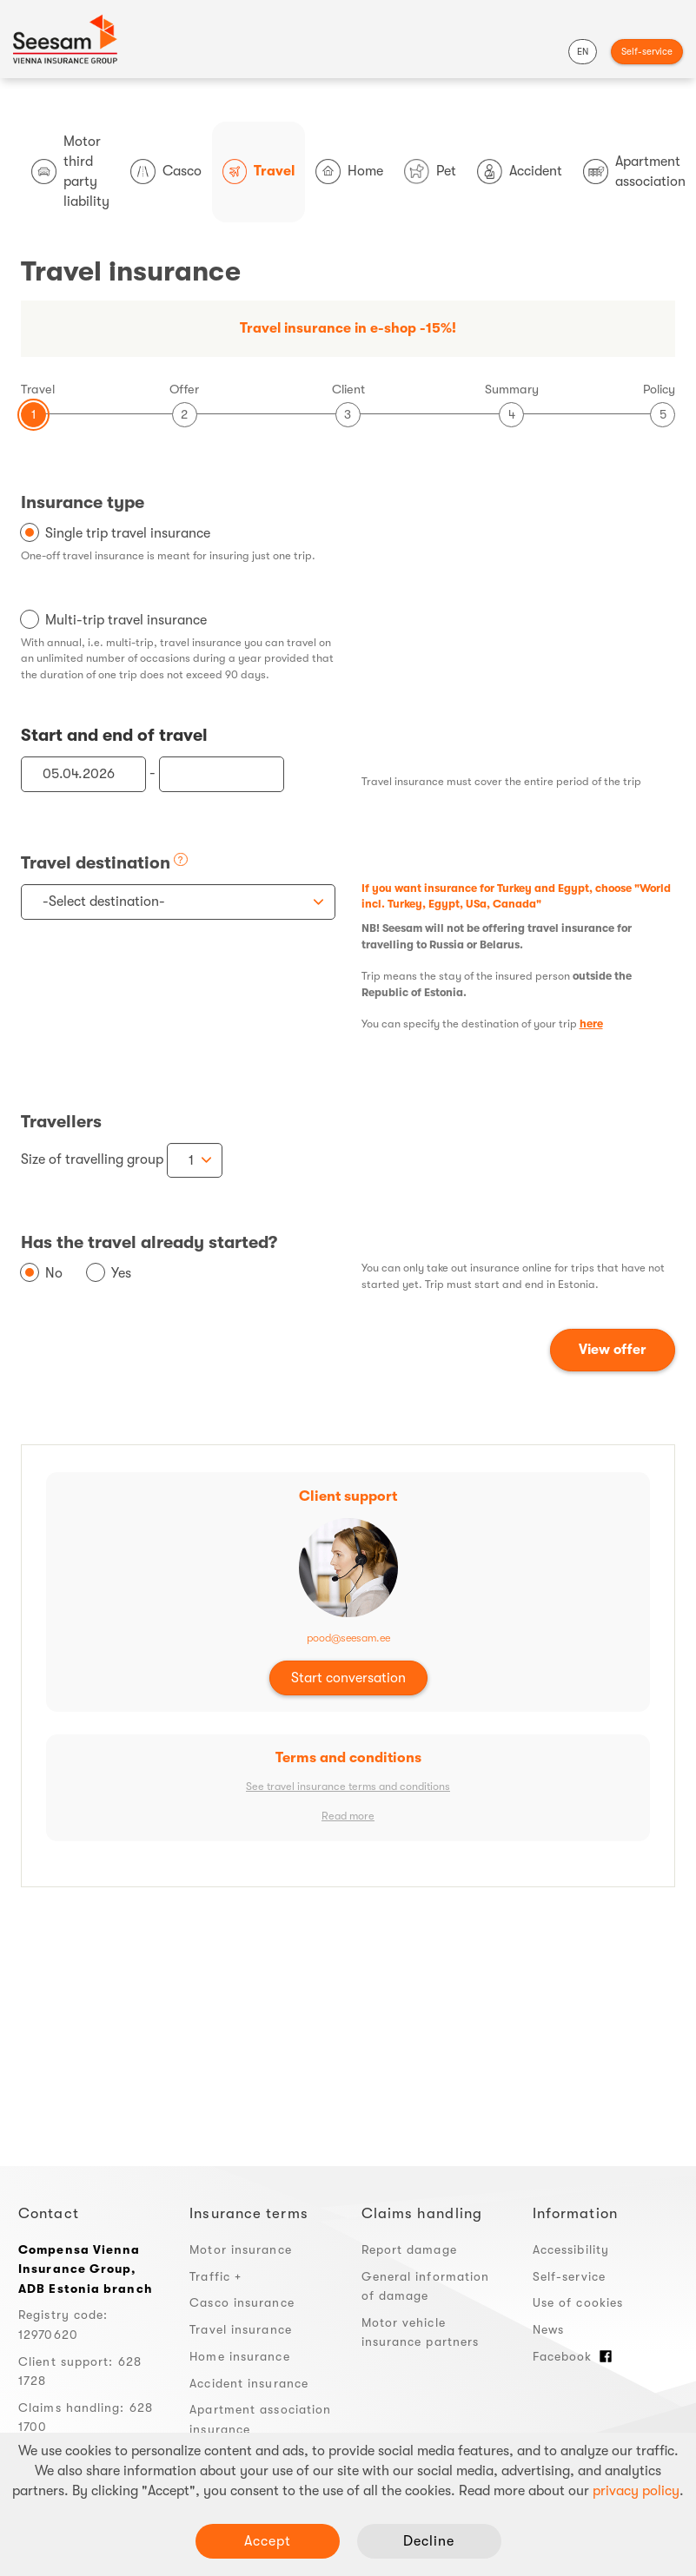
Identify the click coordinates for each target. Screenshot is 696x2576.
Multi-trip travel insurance (126, 620)
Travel (258, 171)
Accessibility (571, 2249)
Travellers (61, 1122)
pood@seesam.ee (348, 1638)
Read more (348, 1816)
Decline (428, 2541)
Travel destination (95, 863)
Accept (267, 2541)
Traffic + (215, 2276)
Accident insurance (248, 2383)
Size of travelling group (92, 1159)
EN (582, 51)
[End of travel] (221, 774)
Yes (121, 1273)
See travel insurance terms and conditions (348, 1786)
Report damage (409, 2249)
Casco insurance (242, 2302)
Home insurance (239, 2356)
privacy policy (636, 2491)
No (54, 1273)
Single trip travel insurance (127, 533)
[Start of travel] (83, 774)
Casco (166, 171)
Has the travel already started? (149, 1242)
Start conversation (348, 1678)
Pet (430, 171)
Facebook (573, 2356)
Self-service (647, 51)
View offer (612, 1349)
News (548, 2329)
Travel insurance (240, 2329)
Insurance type (82, 502)
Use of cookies (578, 2302)
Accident (519, 171)
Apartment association (634, 171)
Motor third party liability (70, 171)
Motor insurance (240, 2249)
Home (349, 171)
